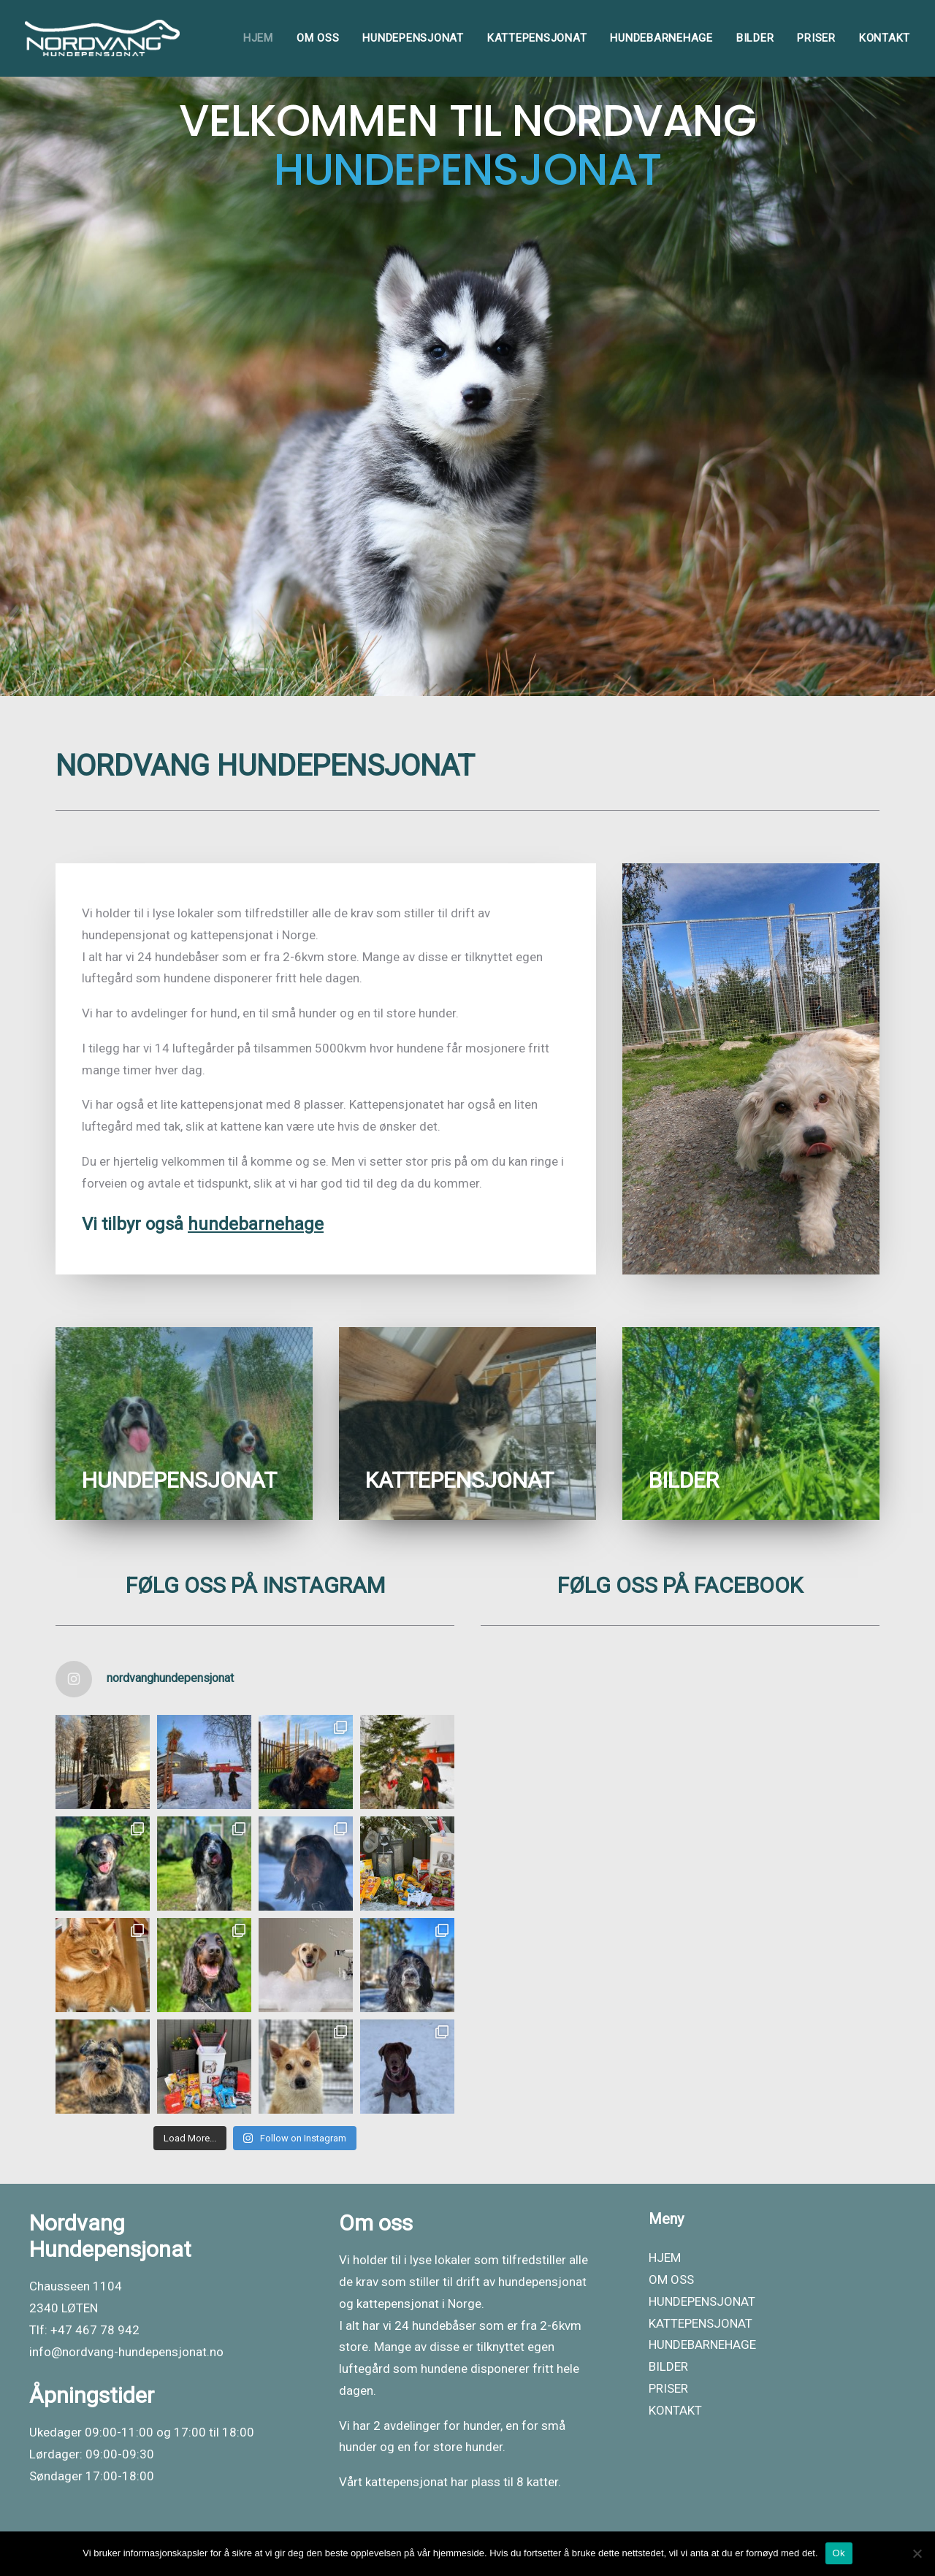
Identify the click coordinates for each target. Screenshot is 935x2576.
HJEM (258, 38)
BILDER (755, 38)
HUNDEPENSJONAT (413, 38)
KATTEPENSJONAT (537, 38)
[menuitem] (263, 38)
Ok (839, 2553)
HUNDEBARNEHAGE (661, 38)
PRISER (816, 38)
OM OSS (318, 38)
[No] (916, 2553)
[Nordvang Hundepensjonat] (102, 38)
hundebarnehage (256, 1224)
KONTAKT (884, 38)
